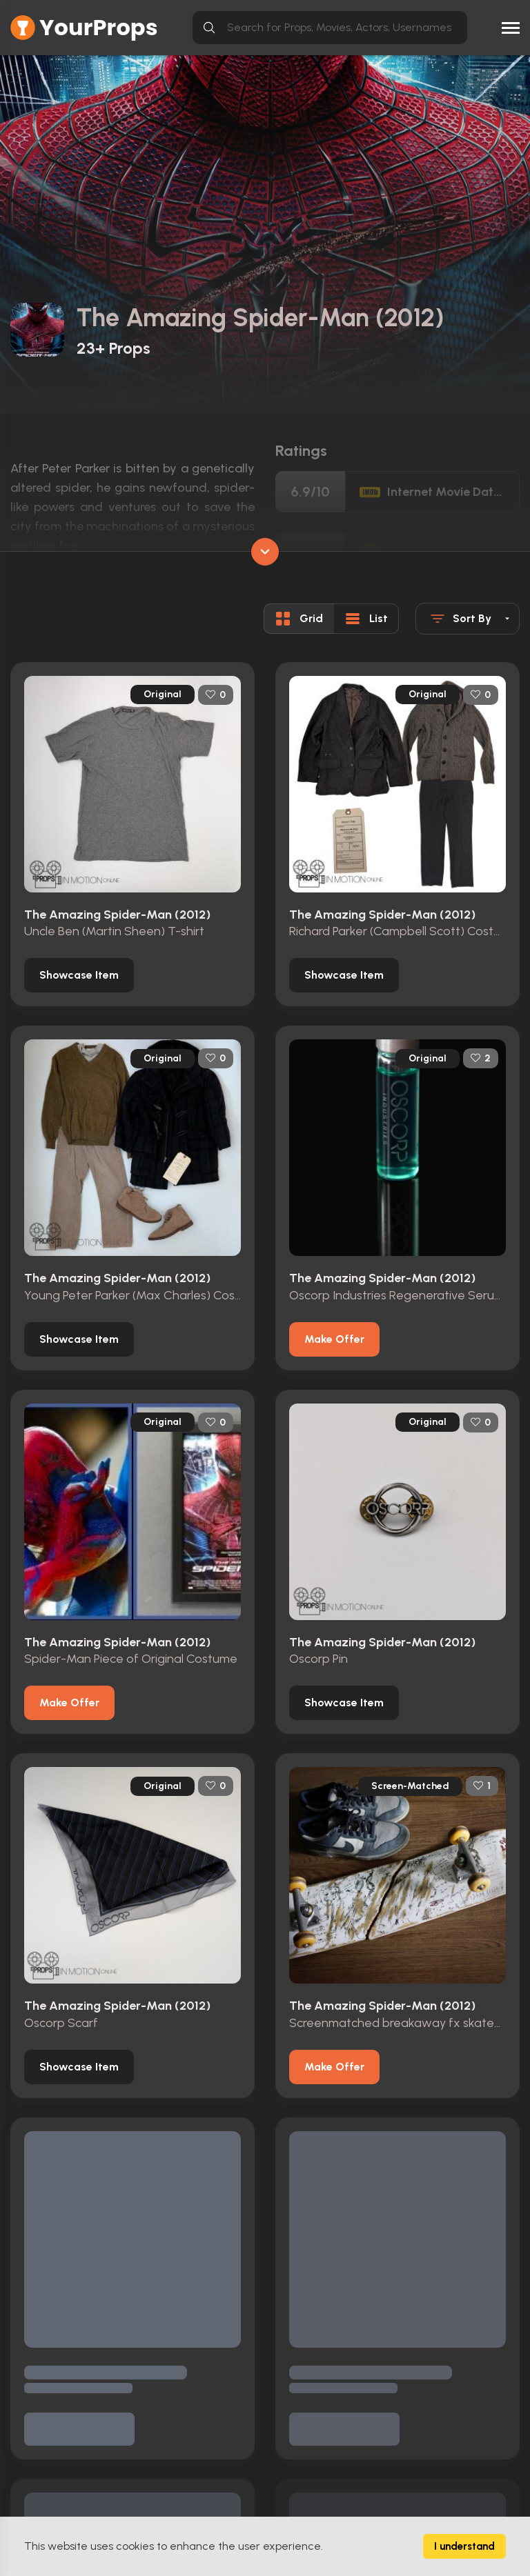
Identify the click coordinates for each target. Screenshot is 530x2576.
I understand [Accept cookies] (464, 2546)
